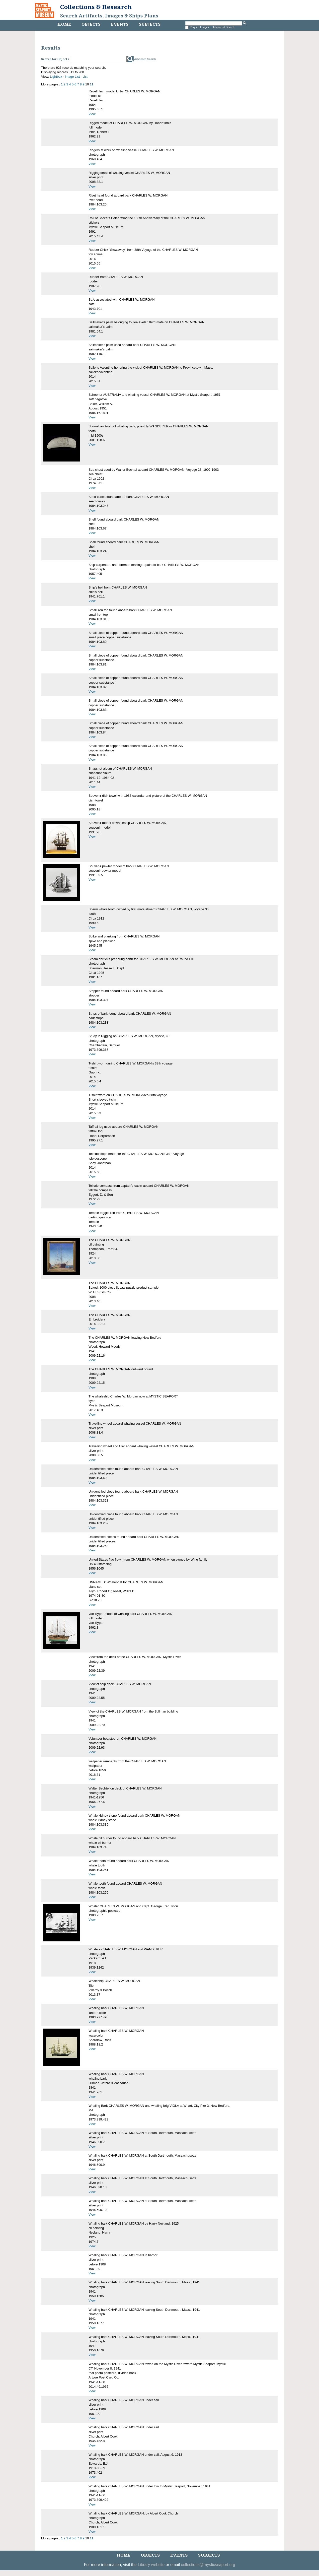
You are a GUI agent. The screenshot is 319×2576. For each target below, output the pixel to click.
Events (119, 24)
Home (64, 24)
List (84, 76)
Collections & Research (96, 7)
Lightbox (56, 76)
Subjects (149, 24)
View (91, 114)
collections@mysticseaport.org (208, 2565)
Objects (90, 24)
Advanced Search (224, 27)
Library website (151, 2565)
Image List (72, 76)
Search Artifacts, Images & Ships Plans (109, 16)
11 (91, 84)
